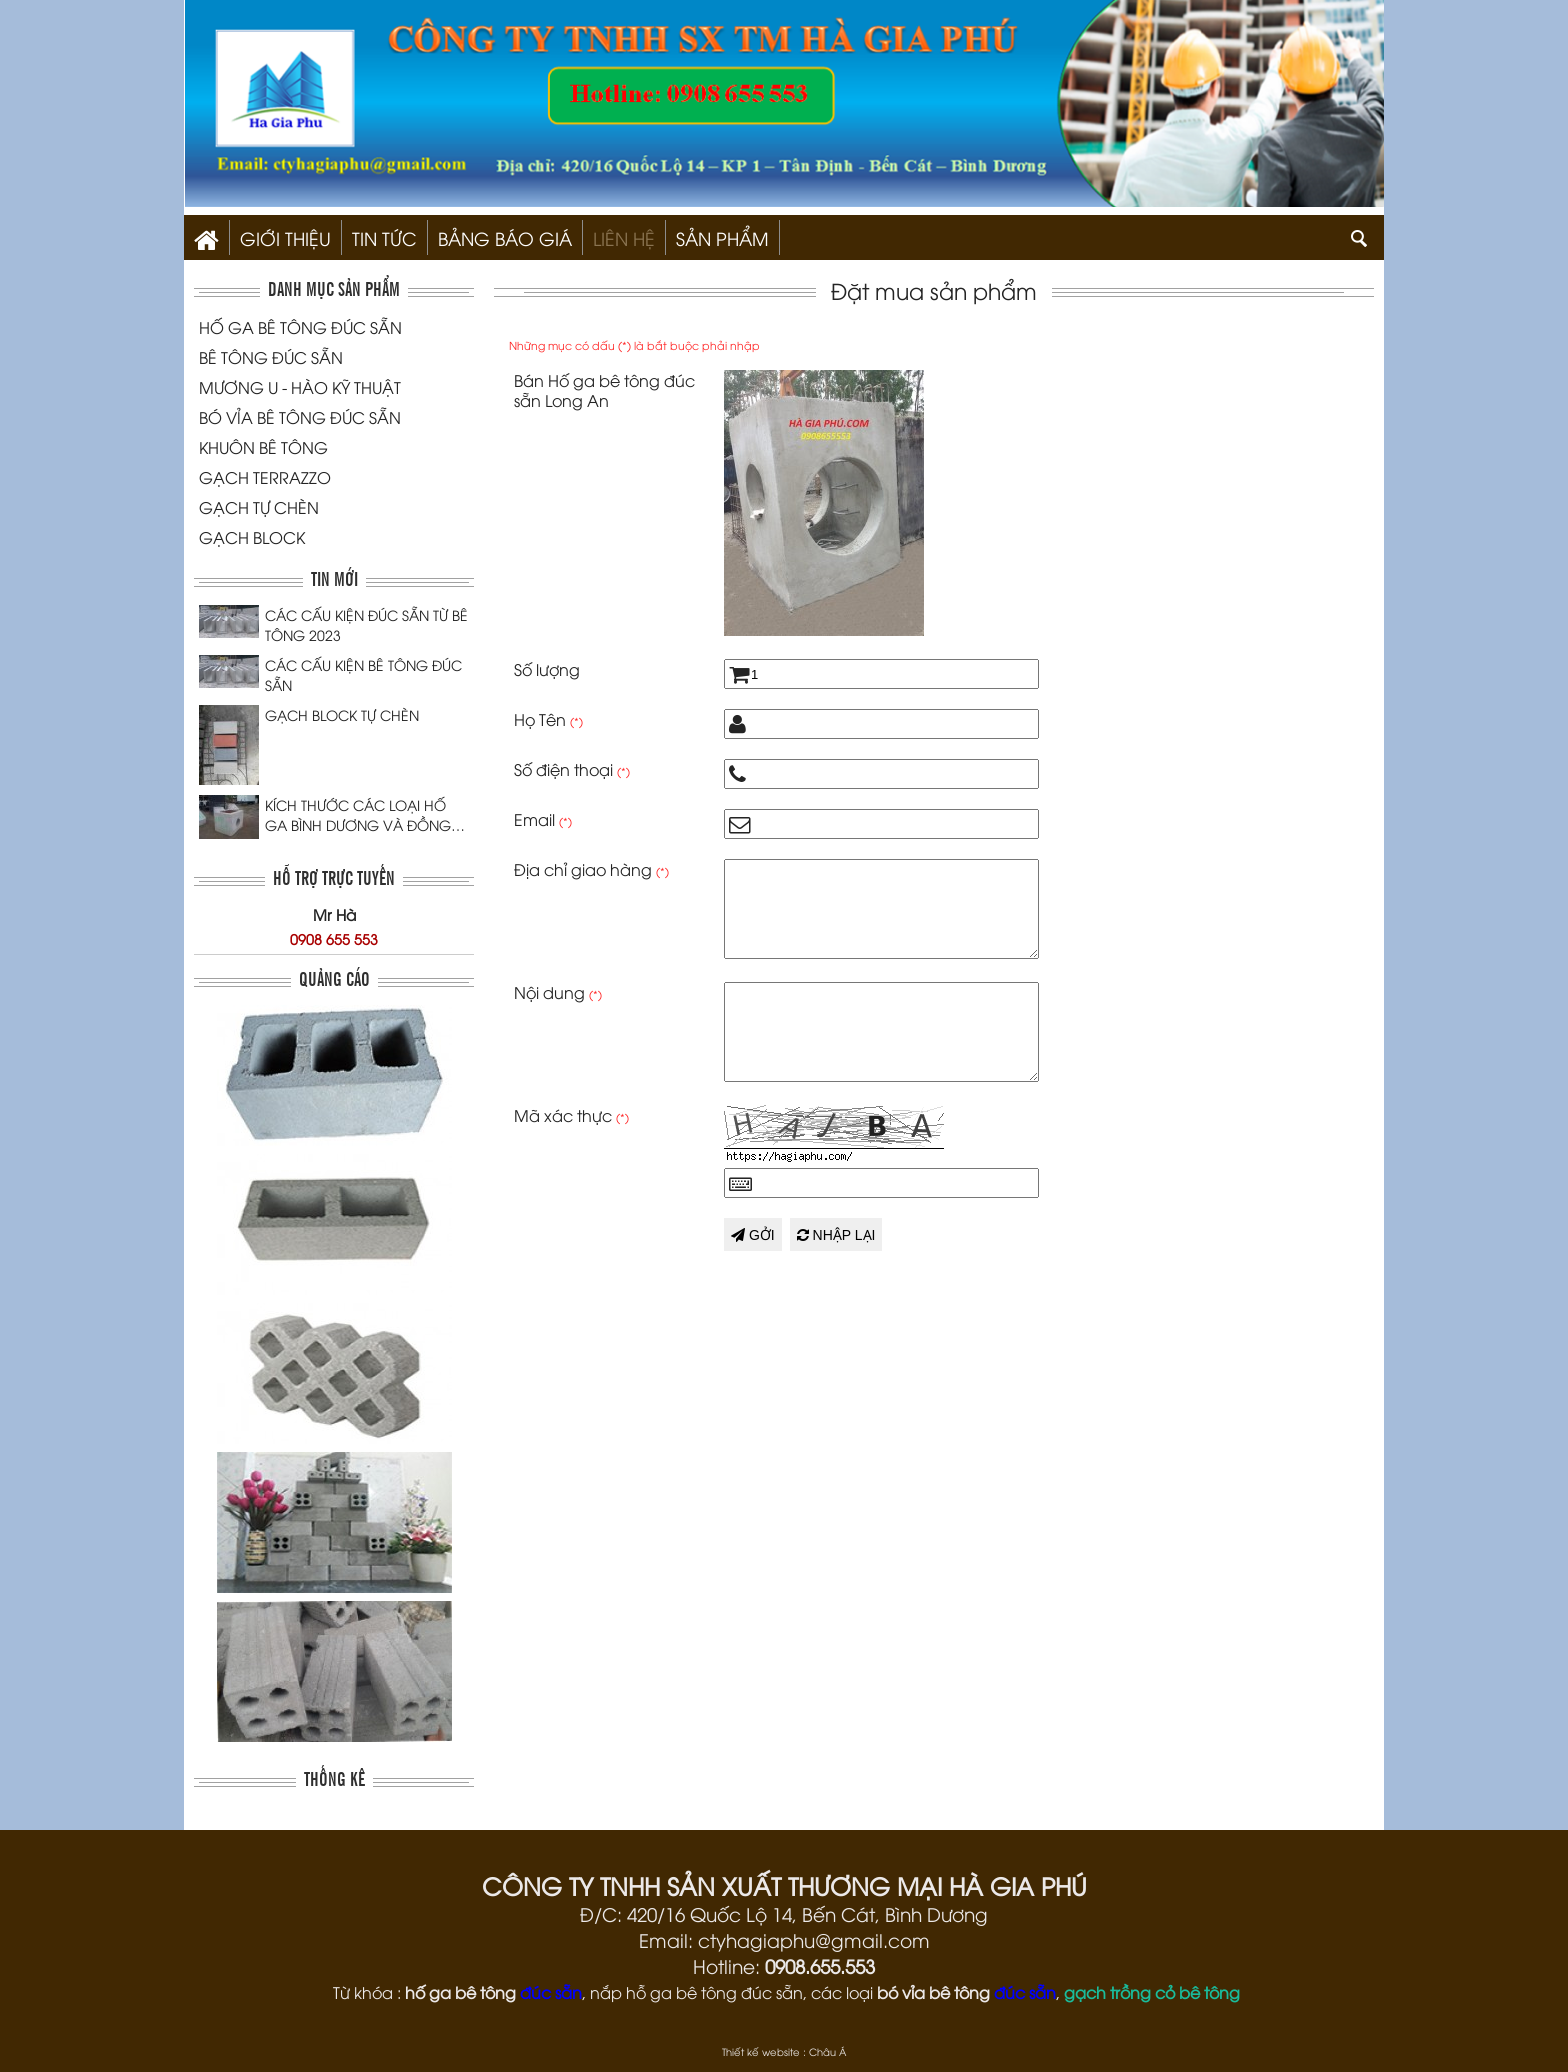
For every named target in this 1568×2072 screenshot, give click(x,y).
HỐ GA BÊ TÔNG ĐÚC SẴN (300, 327)
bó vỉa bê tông (933, 1992)
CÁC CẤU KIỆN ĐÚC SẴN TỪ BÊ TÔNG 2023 (366, 624)
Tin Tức (384, 237)
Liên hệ (624, 237)
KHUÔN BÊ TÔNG (263, 447)
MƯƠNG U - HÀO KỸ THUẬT (300, 387)
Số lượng (547, 669)
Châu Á (827, 2051)
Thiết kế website (761, 2051)
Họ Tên (548, 719)
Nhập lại (836, 1235)
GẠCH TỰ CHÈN (259, 507)
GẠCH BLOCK (252, 537)
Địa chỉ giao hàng (591, 869)
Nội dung (558, 992)
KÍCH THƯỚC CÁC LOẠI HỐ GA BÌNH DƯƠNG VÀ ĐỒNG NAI (358, 815)
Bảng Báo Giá (505, 237)
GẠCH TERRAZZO (265, 477)
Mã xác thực (571, 1115)
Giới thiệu (285, 237)
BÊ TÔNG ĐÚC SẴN (271, 357)
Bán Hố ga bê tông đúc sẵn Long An (604, 390)
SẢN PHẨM (722, 237)
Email (543, 819)
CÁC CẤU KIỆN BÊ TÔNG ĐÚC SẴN (363, 674)
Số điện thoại (572, 769)
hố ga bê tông (460, 1992)
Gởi (753, 1235)
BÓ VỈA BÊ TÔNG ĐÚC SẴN (300, 417)
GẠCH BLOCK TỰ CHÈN (342, 714)
